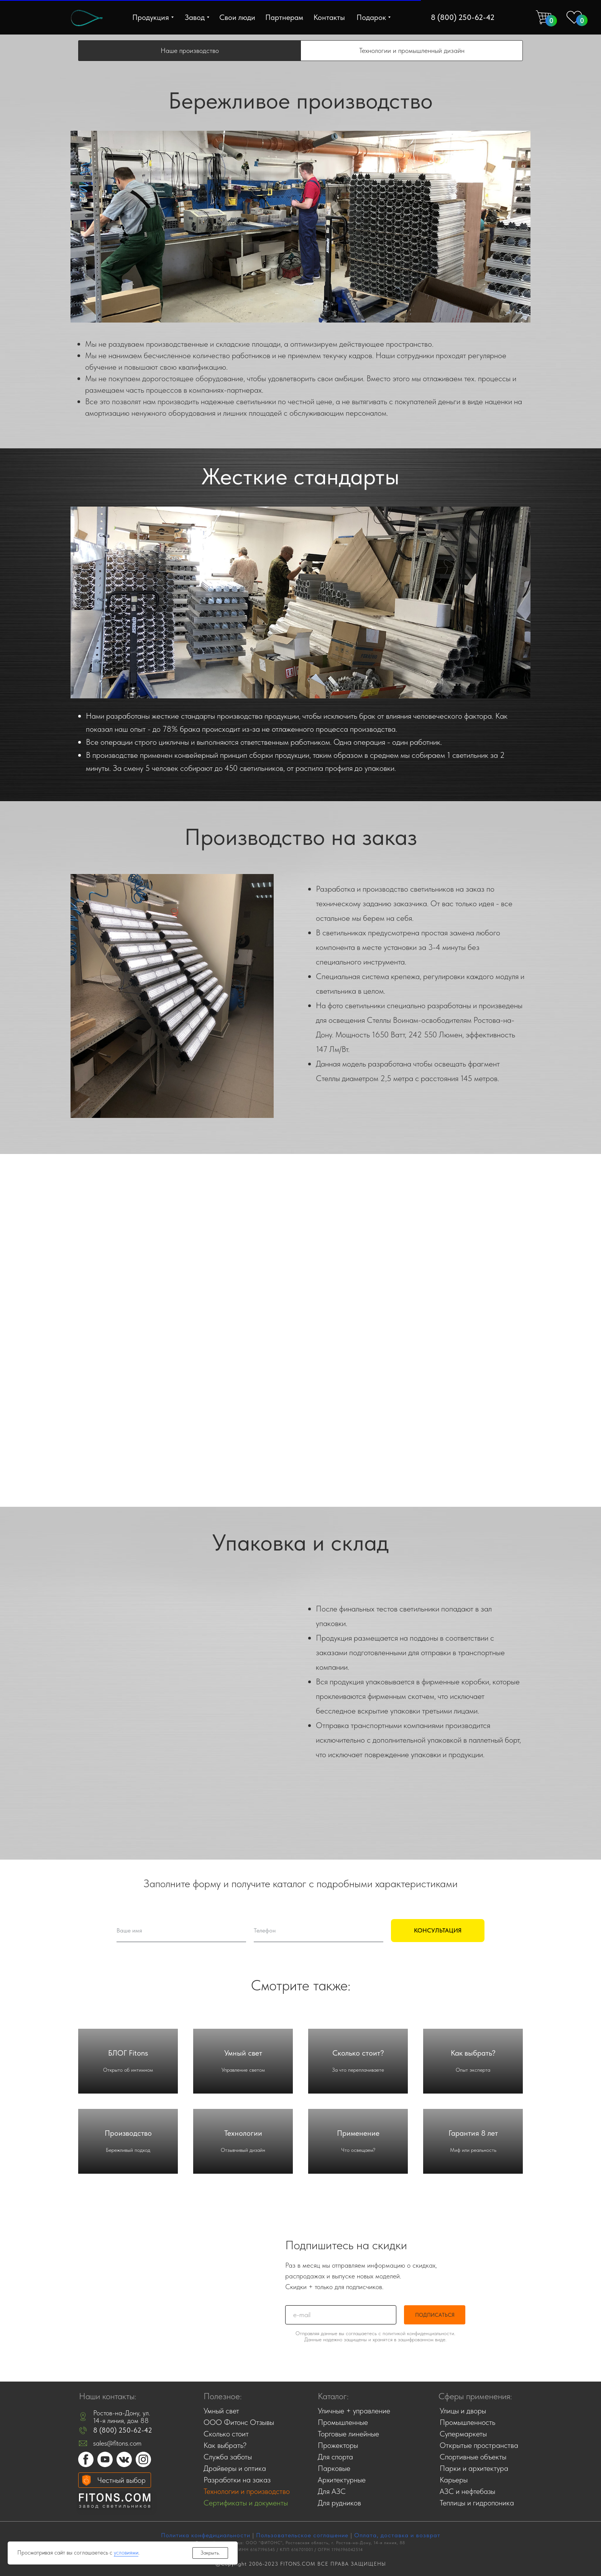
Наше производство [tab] (190, 50)
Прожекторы (338, 2445)
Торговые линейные (348, 2433)
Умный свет (243, 2053)
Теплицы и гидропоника (477, 2502)
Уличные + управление (354, 2410)
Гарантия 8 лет (473, 2133)
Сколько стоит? (358, 2053)
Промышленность (467, 2422)
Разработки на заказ (237, 2479)
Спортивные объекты (473, 2456)
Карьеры (454, 2479)
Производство (128, 2133)
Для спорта (335, 2456)
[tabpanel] (300, 260)
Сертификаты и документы (246, 2502)
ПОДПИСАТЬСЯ (435, 2315)
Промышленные (343, 2422)
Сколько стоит (226, 2433)
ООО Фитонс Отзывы (239, 2422)
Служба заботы (228, 2456)
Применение (358, 2133)
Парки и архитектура (474, 2468)
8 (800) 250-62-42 (122, 2430)
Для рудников (339, 2502)
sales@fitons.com (117, 2443)
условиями (126, 2552)
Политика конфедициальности (205, 2535)
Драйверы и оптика (235, 2468)
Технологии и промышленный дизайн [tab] (412, 50)
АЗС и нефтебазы (467, 2491)
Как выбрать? (473, 2053)
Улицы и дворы (463, 2410)
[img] (87, 18)
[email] (340, 2314)
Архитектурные (342, 2479)
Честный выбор (121, 2480)
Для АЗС (332, 2491)
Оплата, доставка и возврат (397, 2535)
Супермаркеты (463, 2433)
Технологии (243, 2133)
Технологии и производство (247, 2491)
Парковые (334, 2468)
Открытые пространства (479, 2445)
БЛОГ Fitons (128, 2053)
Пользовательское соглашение (302, 2535)
